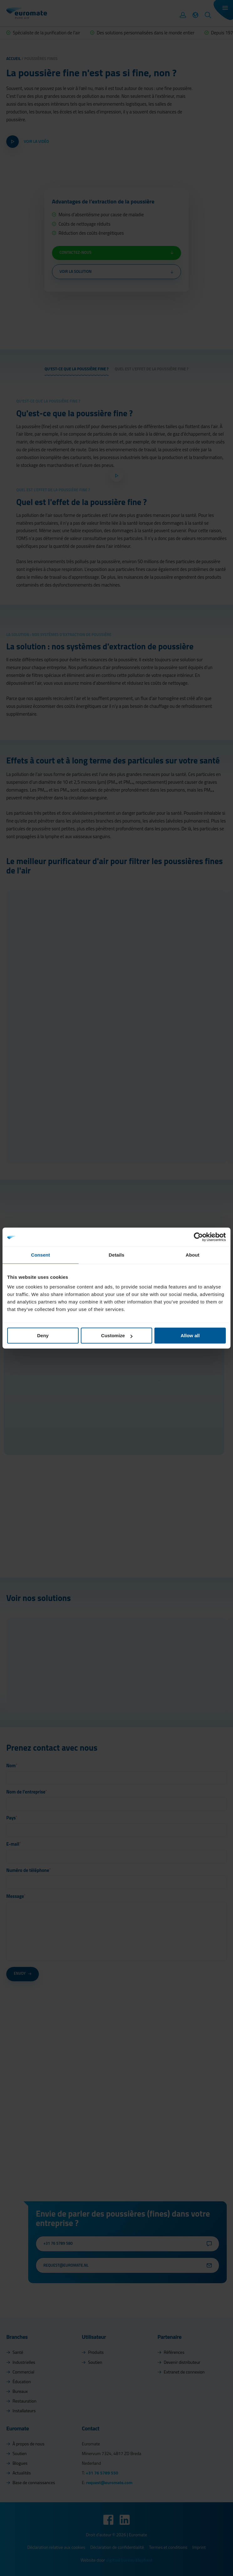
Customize (116, 1335)
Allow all (190, 1335)
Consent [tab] (40, 1255)
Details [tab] (116, 1255)
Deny (43, 1335)
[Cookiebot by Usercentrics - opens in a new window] (198, 1237)
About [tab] (192, 1255)
